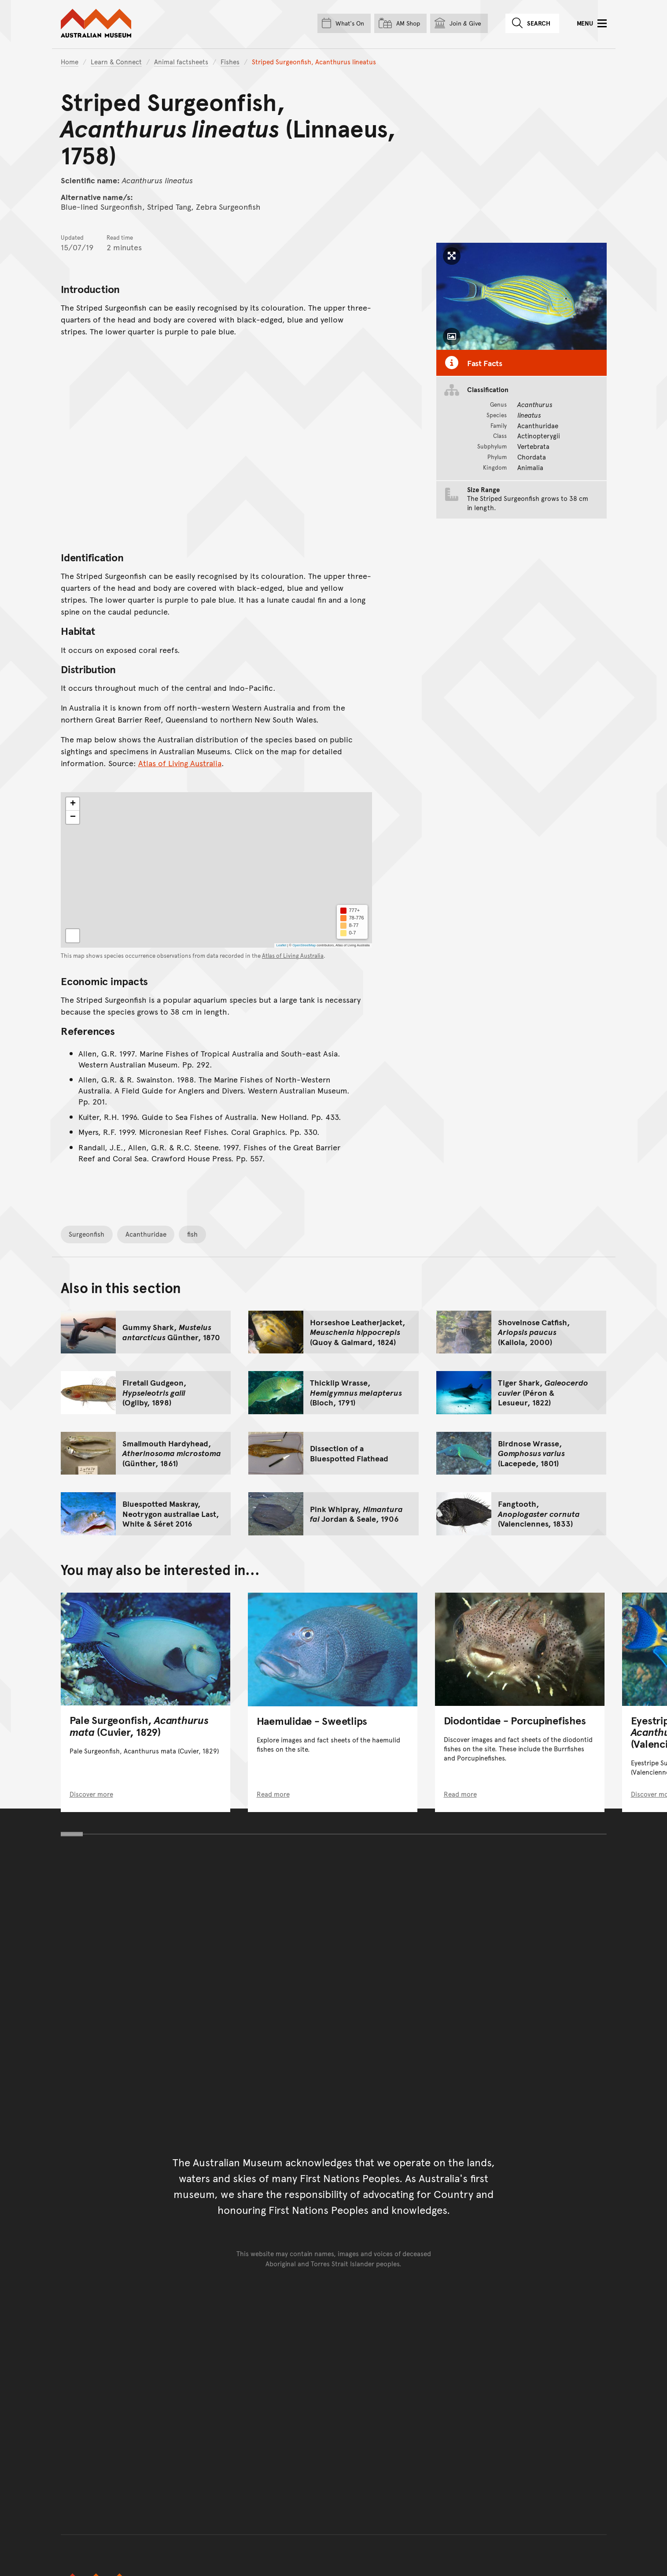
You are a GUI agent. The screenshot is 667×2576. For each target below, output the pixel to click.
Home (69, 61)
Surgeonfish (86, 1233)
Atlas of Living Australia (179, 762)
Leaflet (281, 945)
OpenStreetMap (304, 945)
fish (192, 1233)
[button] (72, 804)
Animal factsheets (181, 61)
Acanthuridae (145, 1233)
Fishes (230, 61)
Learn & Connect (116, 61)
